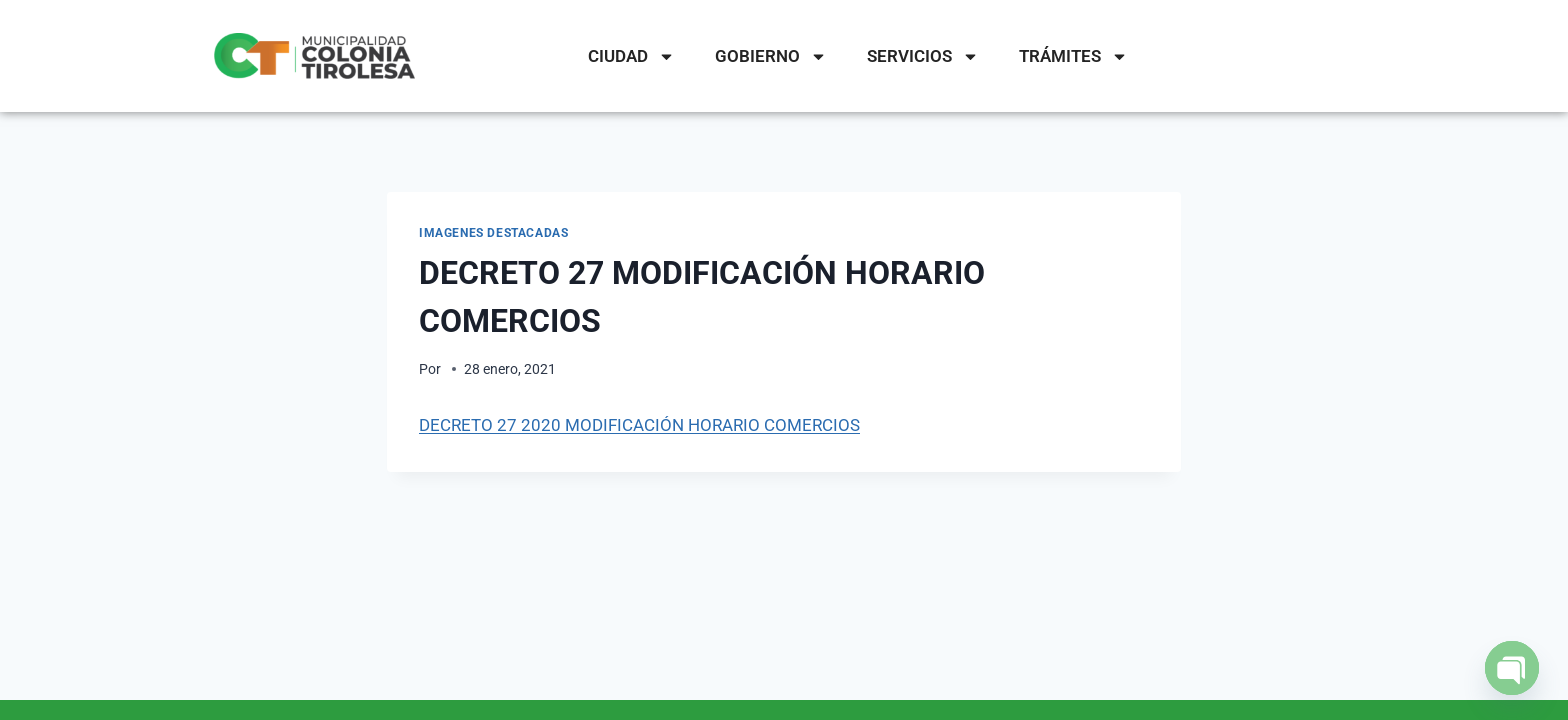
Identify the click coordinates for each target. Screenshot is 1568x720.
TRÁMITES (1073, 56)
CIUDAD (631, 56)
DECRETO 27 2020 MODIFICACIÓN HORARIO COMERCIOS (639, 425)
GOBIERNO (771, 56)
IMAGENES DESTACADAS (493, 233)
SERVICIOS (923, 56)
